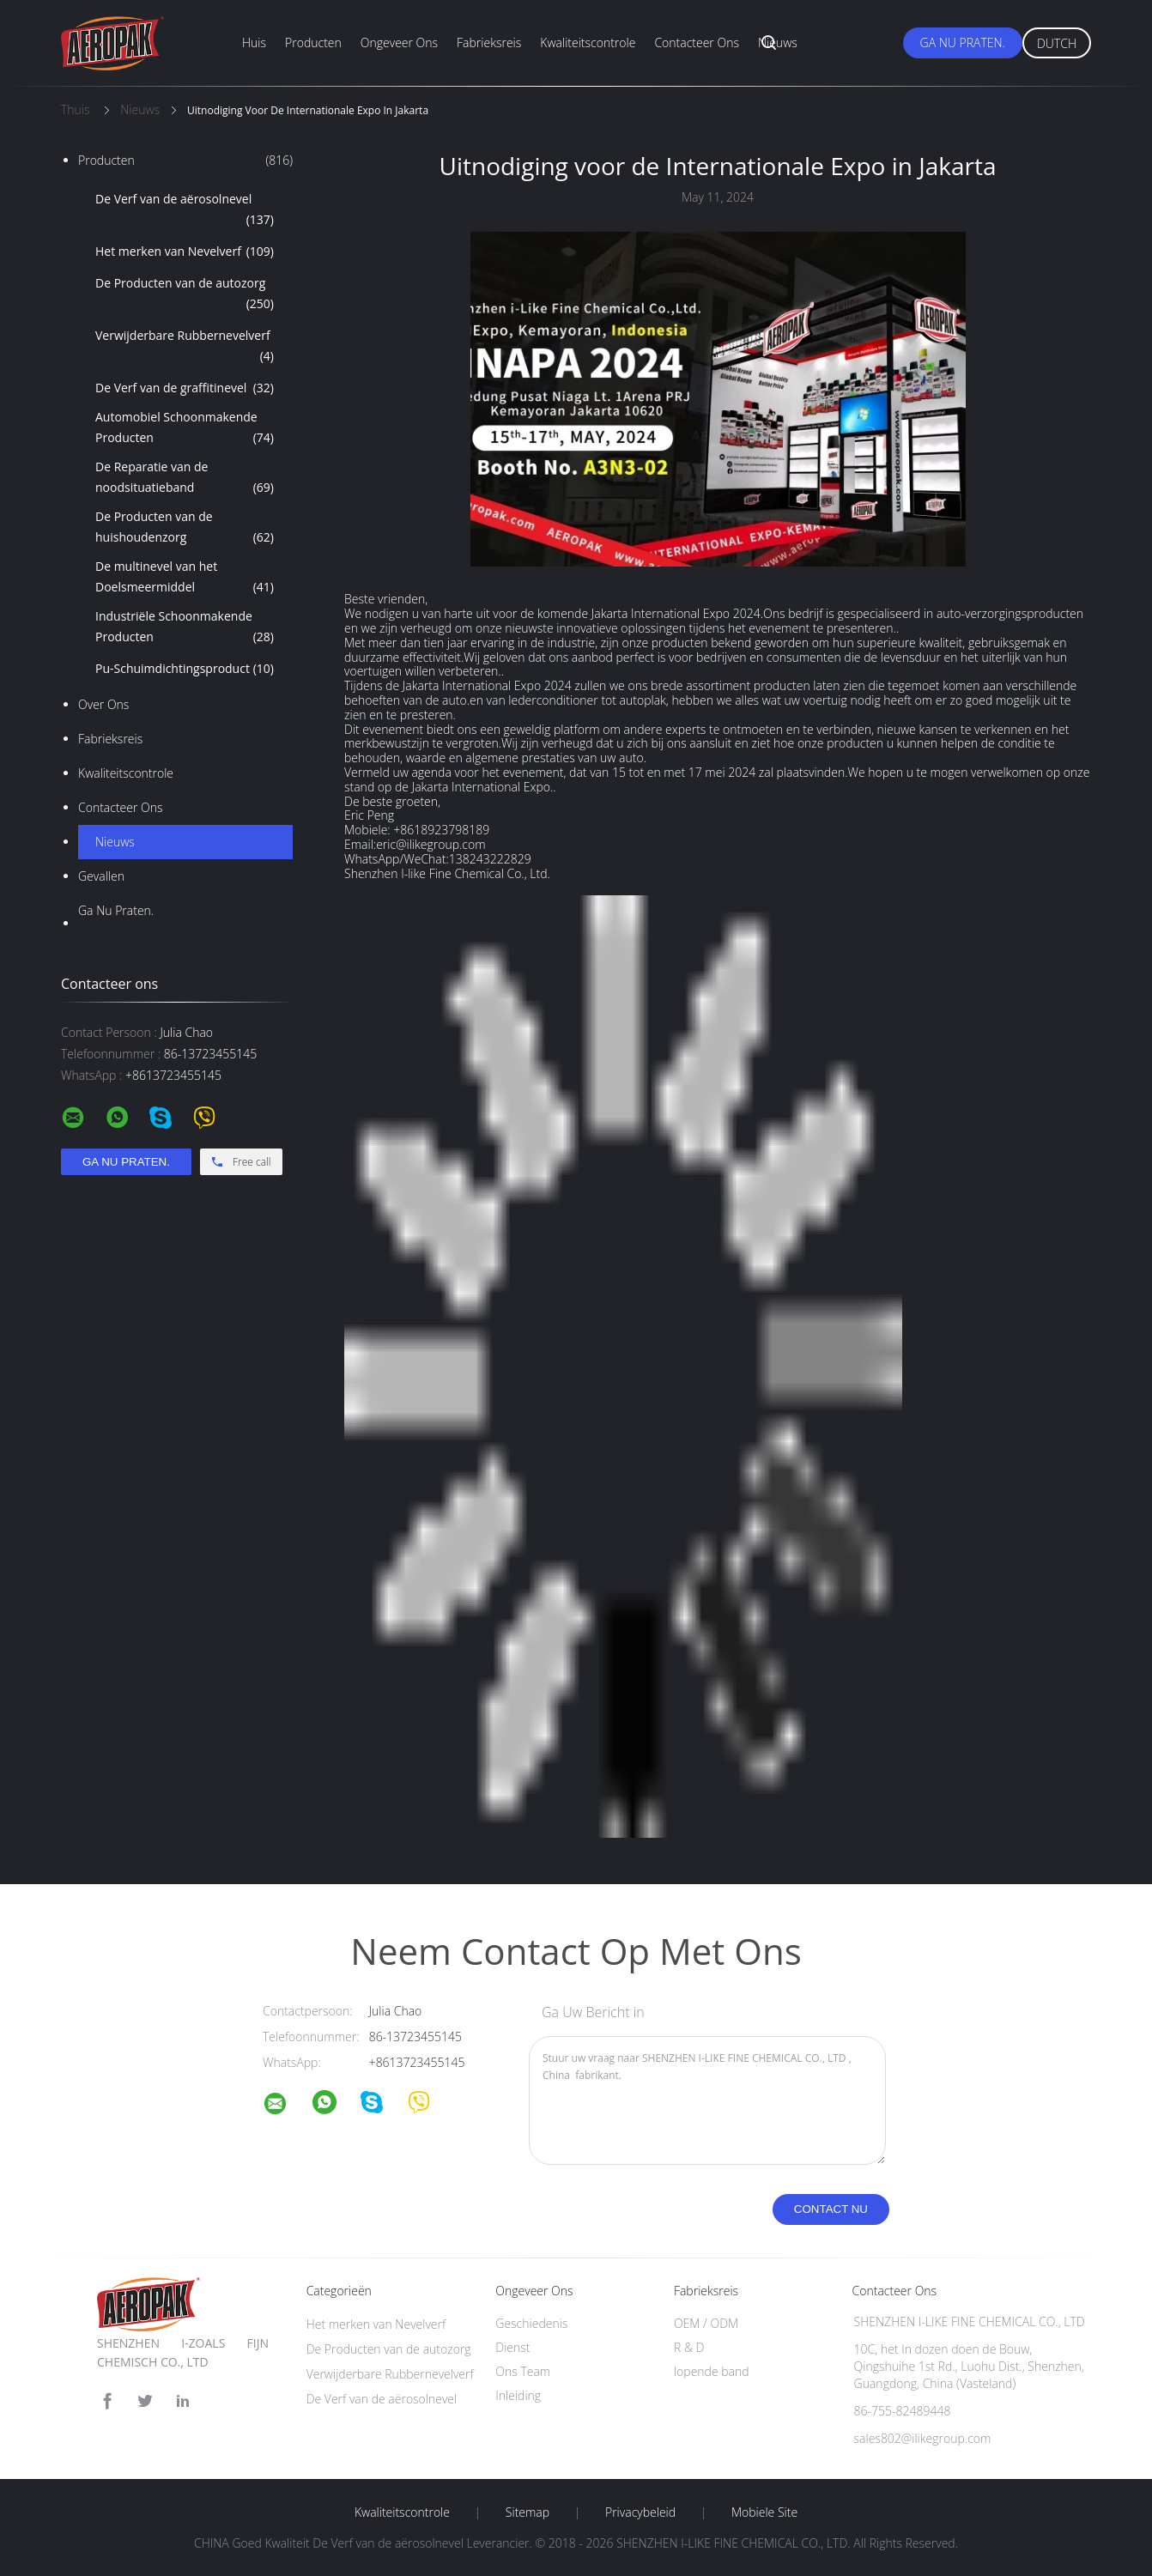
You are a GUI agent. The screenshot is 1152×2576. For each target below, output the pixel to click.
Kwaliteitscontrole (587, 42)
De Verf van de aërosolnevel (184, 210)
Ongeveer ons (399, 42)
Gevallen (101, 876)
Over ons (103, 704)
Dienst (512, 2347)
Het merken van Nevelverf (184, 251)
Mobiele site (764, 2512)
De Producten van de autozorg (184, 294)
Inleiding (518, 2395)
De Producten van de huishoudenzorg (184, 528)
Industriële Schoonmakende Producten (184, 627)
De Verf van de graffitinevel (184, 388)
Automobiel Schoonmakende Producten (184, 428)
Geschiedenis (531, 2323)
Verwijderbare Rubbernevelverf (184, 347)
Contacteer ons (696, 42)
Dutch (1056, 43)
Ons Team (522, 2371)
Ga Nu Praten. (962, 42)
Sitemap (527, 2512)
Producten (313, 42)
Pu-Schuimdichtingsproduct (184, 668)
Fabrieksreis (489, 42)
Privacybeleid (640, 2512)
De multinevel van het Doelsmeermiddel (184, 577)
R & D (689, 2347)
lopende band (711, 2371)
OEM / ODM (706, 2323)
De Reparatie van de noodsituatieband (184, 478)
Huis (254, 42)
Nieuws (777, 42)
